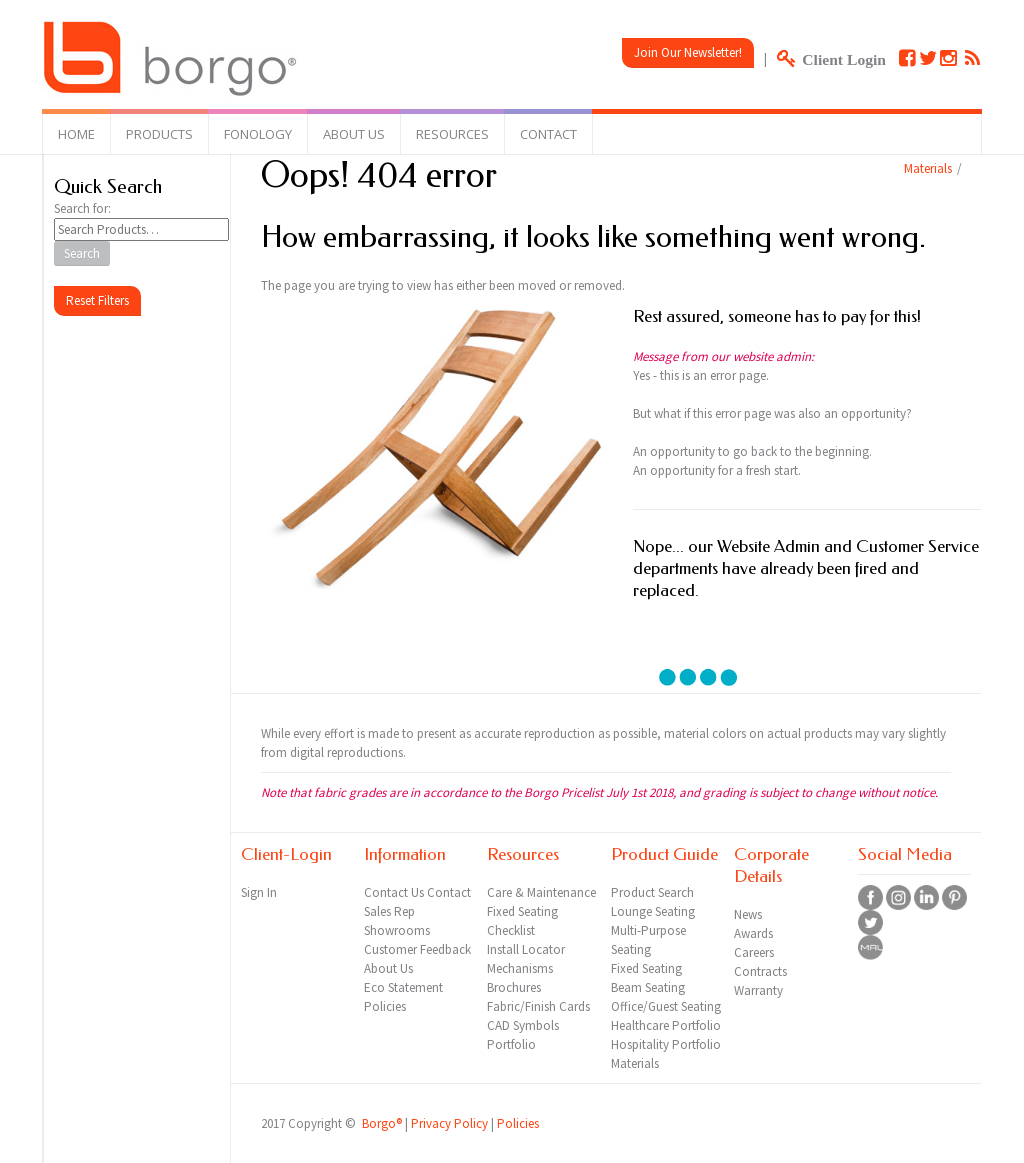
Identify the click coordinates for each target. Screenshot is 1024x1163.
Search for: (82, 208)
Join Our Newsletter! (688, 52)
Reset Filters (97, 300)
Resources (452, 134)
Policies (518, 1123)
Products (159, 134)
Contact (548, 134)
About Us (354, 134)
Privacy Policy (449, 1123)
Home (76, 134)
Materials (928, 168)
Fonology (258, 134)
